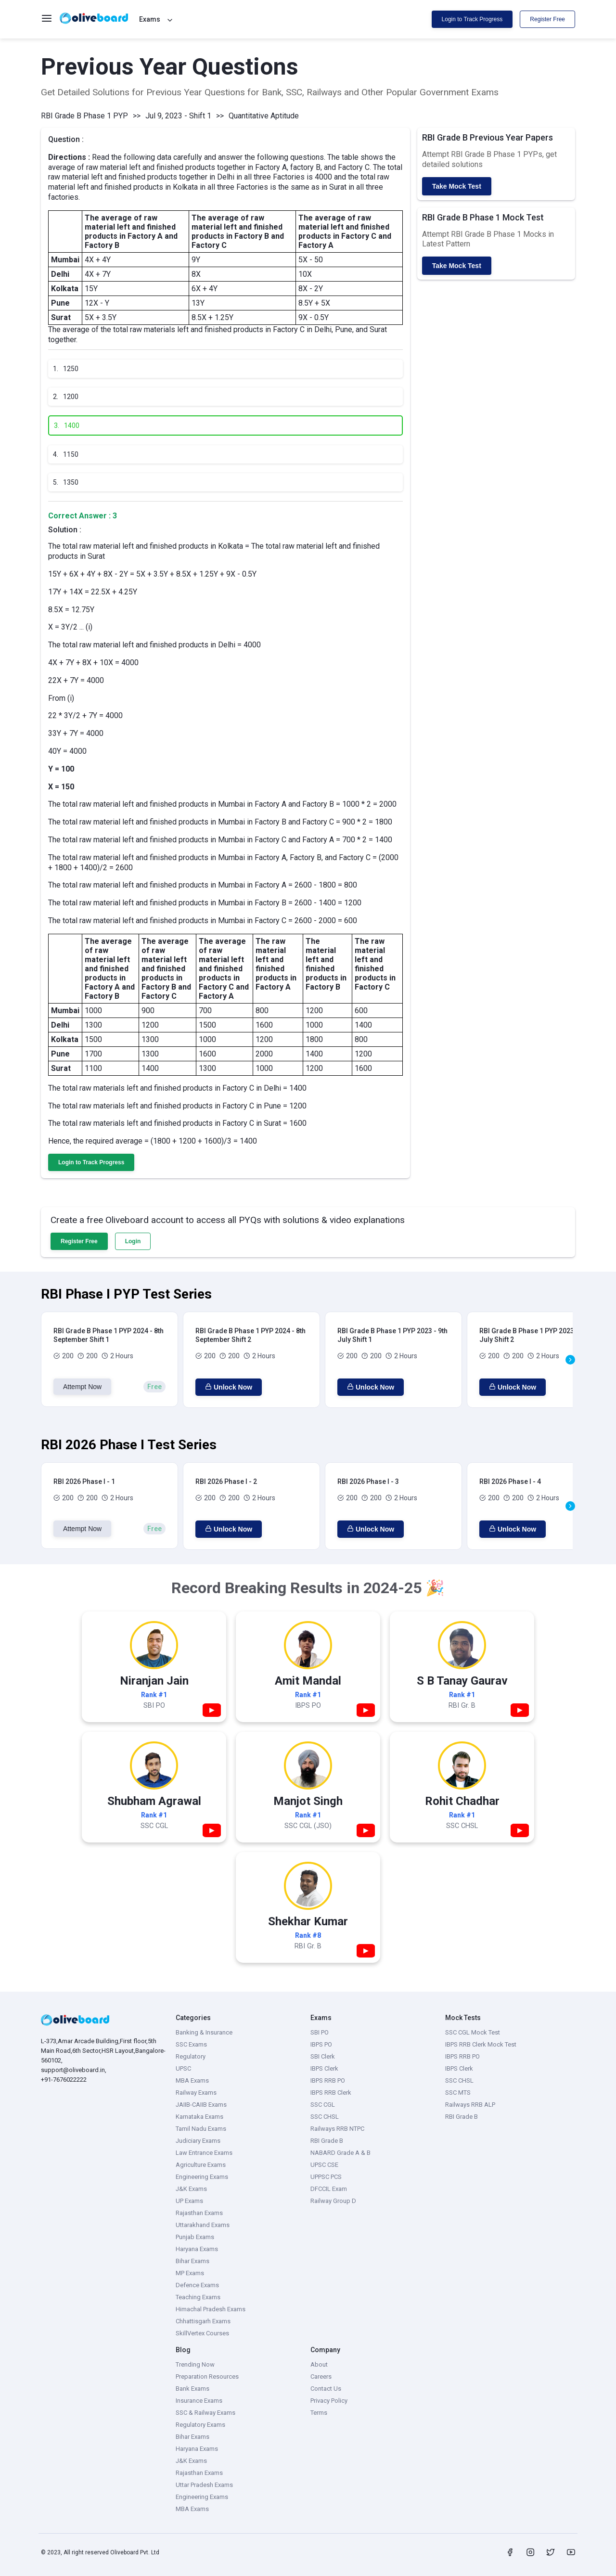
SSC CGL (322, 2104)
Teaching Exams (198, 2297)
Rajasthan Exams (199, 2212)
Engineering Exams (202, 2176)
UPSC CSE (324, 2164)
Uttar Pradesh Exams (204, 2484)
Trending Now (195, 2364)
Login (133, 1241)
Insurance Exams (199, 2400)
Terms (318, 2412)
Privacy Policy (328, 2400)
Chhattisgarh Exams (203, 2321)
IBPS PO (321, 2044)
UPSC (183, 2068)
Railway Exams (196, 2092)
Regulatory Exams (200, 2424)
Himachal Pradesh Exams (210, 2309)
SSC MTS (458, 2092)
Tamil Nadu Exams (201, 2128)
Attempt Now (82, 1387)
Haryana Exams (197, 2249)
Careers (321, 2376)
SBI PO (319, 2032)
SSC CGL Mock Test (472, 2032)
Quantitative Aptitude (264, 115)
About (319, 2364)
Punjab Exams (195, 2237)
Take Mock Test (456, 186)
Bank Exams (192, 2388)
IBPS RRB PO (327, 2080)
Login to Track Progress (472, 19)
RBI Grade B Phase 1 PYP (84, 115)
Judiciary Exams (198, 2140)
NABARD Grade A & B (340, 2152)
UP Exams (189, 2200)
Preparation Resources (207, 2376)
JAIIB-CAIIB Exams (201, 2104)
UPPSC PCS (326, 2176)
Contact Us (325, 2388)
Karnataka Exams (199, 2116)
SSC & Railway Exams (205, 2412)
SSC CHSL (324, 2116)
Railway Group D (333, 2200)
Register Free (547, 19)
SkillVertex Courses (202, 2333)
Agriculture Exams (201, 2164)
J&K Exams (191, 2188)
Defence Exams (197, 2285)
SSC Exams (191, 2044)
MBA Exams (192, 2080)
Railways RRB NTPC (337, 2128)
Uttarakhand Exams (203, 2224)
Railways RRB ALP (470, 2104)
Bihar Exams (192, 2261)
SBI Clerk (322, 2056)
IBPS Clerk (324, 2068)
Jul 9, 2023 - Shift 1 (178, 115)
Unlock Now (228, 1387)
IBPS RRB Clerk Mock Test (480, 2044)
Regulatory (190, 2056)
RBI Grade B (326, 2140)
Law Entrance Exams (204, 2152)
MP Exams (190, 2273)
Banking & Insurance (204, 2032)
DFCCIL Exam (328, 2188)
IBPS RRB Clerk (330, 2092)
